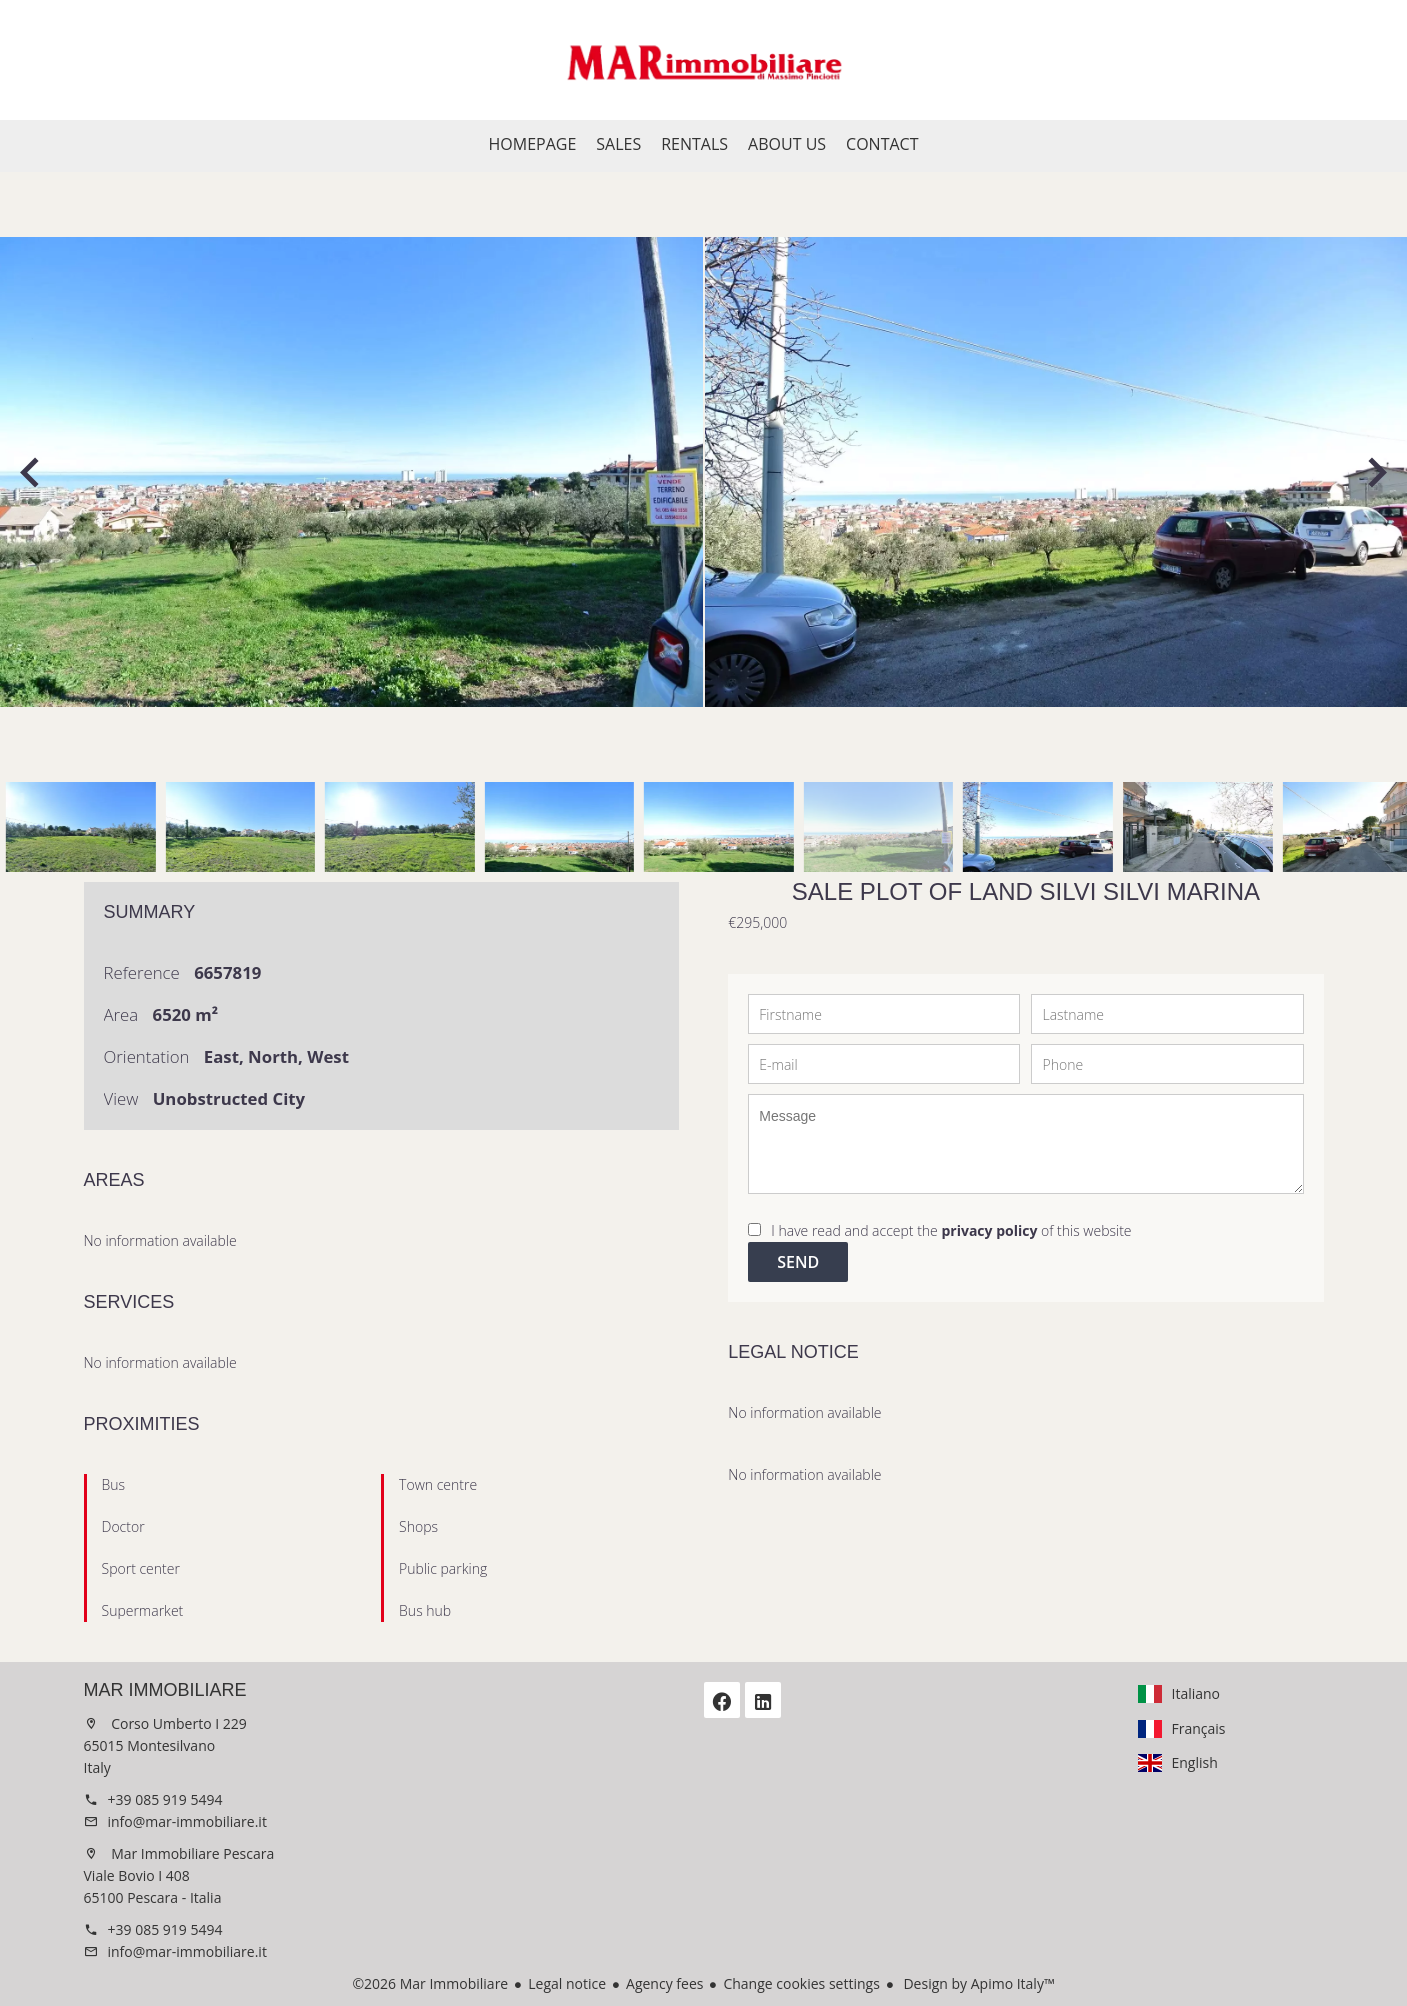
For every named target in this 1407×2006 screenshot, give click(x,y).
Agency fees (664, 1983)
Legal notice (567, 1983)
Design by (977, 1983)
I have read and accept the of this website (951, 1230)
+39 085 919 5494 (165, 1799)
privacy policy (989, 1230)
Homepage (704, 60)
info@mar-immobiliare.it (187, 1821)
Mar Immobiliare (165, 1690)
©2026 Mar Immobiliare (430, 1983)
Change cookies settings (801, 1983)
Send (798, 1262)
